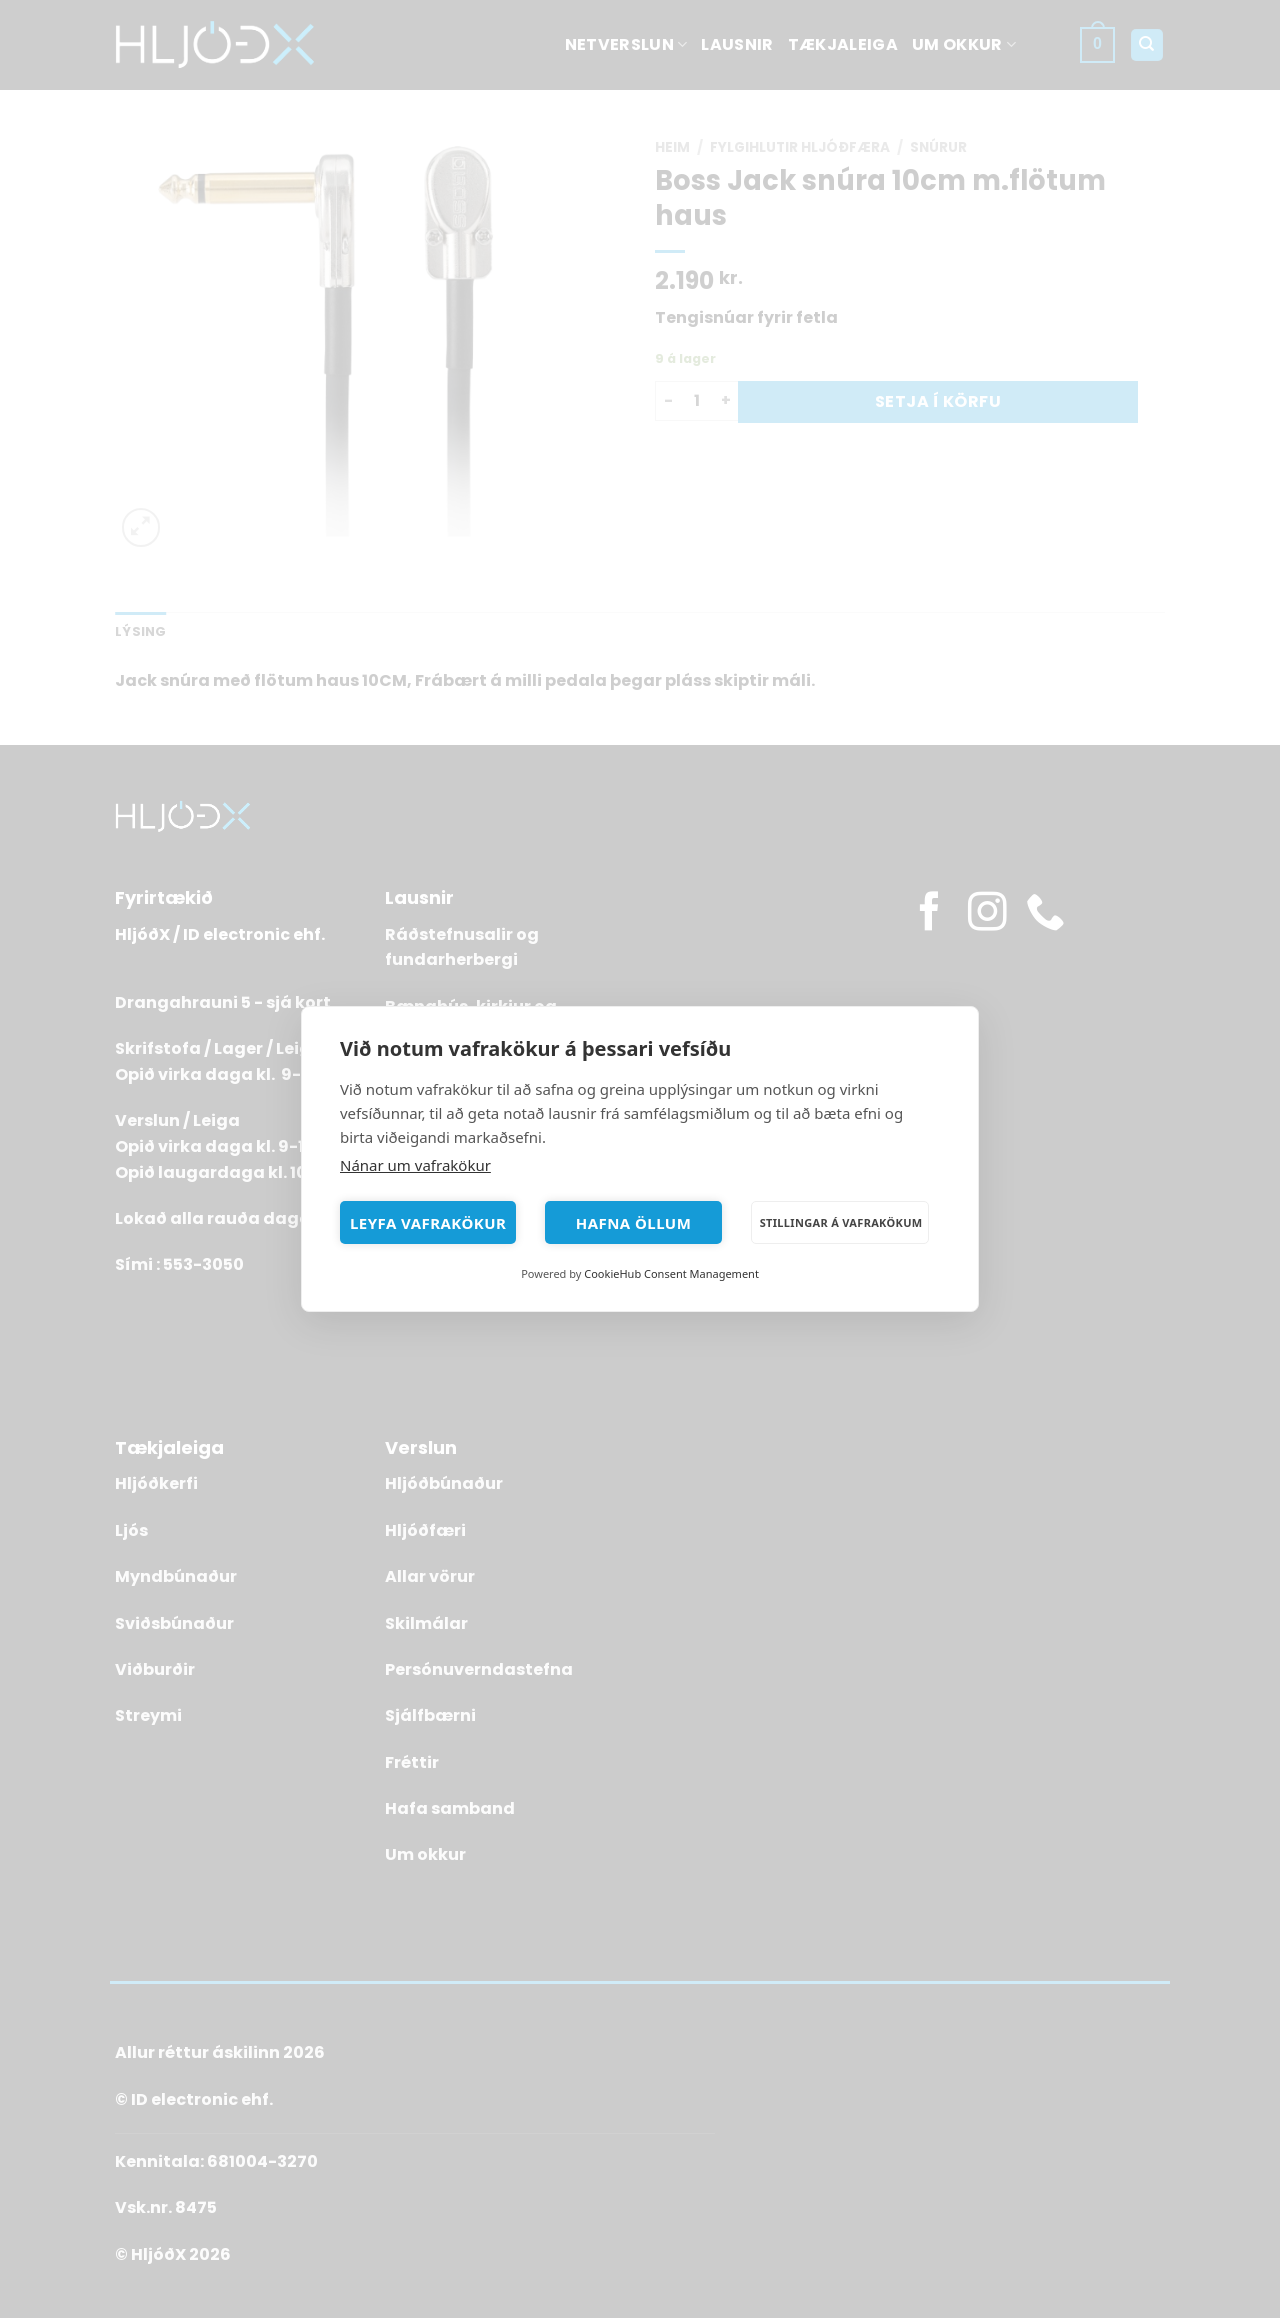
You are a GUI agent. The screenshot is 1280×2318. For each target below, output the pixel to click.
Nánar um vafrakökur (415, 1165)
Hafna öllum (634, 1223)
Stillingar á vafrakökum (841, 1222)
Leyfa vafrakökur (428, 1223)
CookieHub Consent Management (671, 1273)
